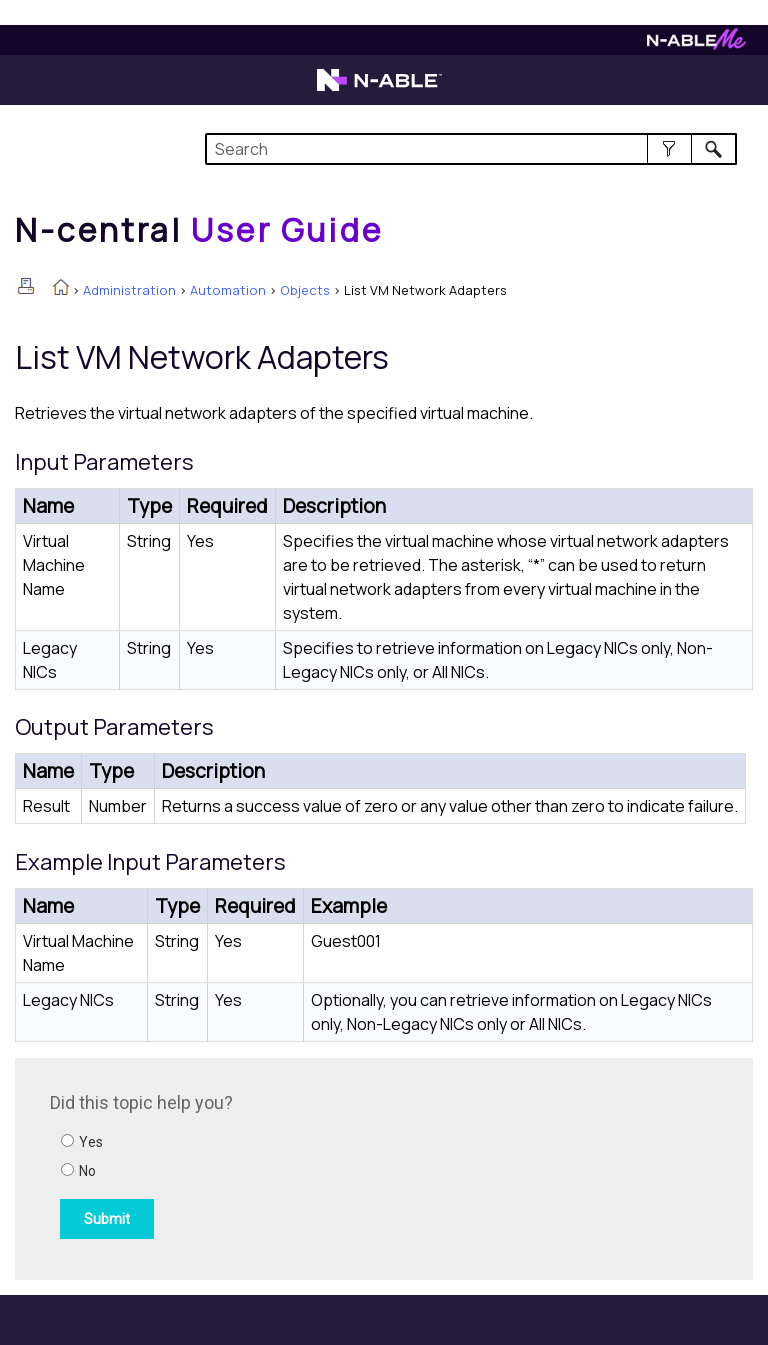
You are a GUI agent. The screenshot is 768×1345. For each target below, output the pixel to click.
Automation (228, 290)
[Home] (199, 230)
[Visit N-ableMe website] (696, 44)
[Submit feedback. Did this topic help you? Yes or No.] (320, 1166)
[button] (669, 149)
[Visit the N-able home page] (379, 89)
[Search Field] (470, 149)
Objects (305, 290)
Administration (129, 290)
